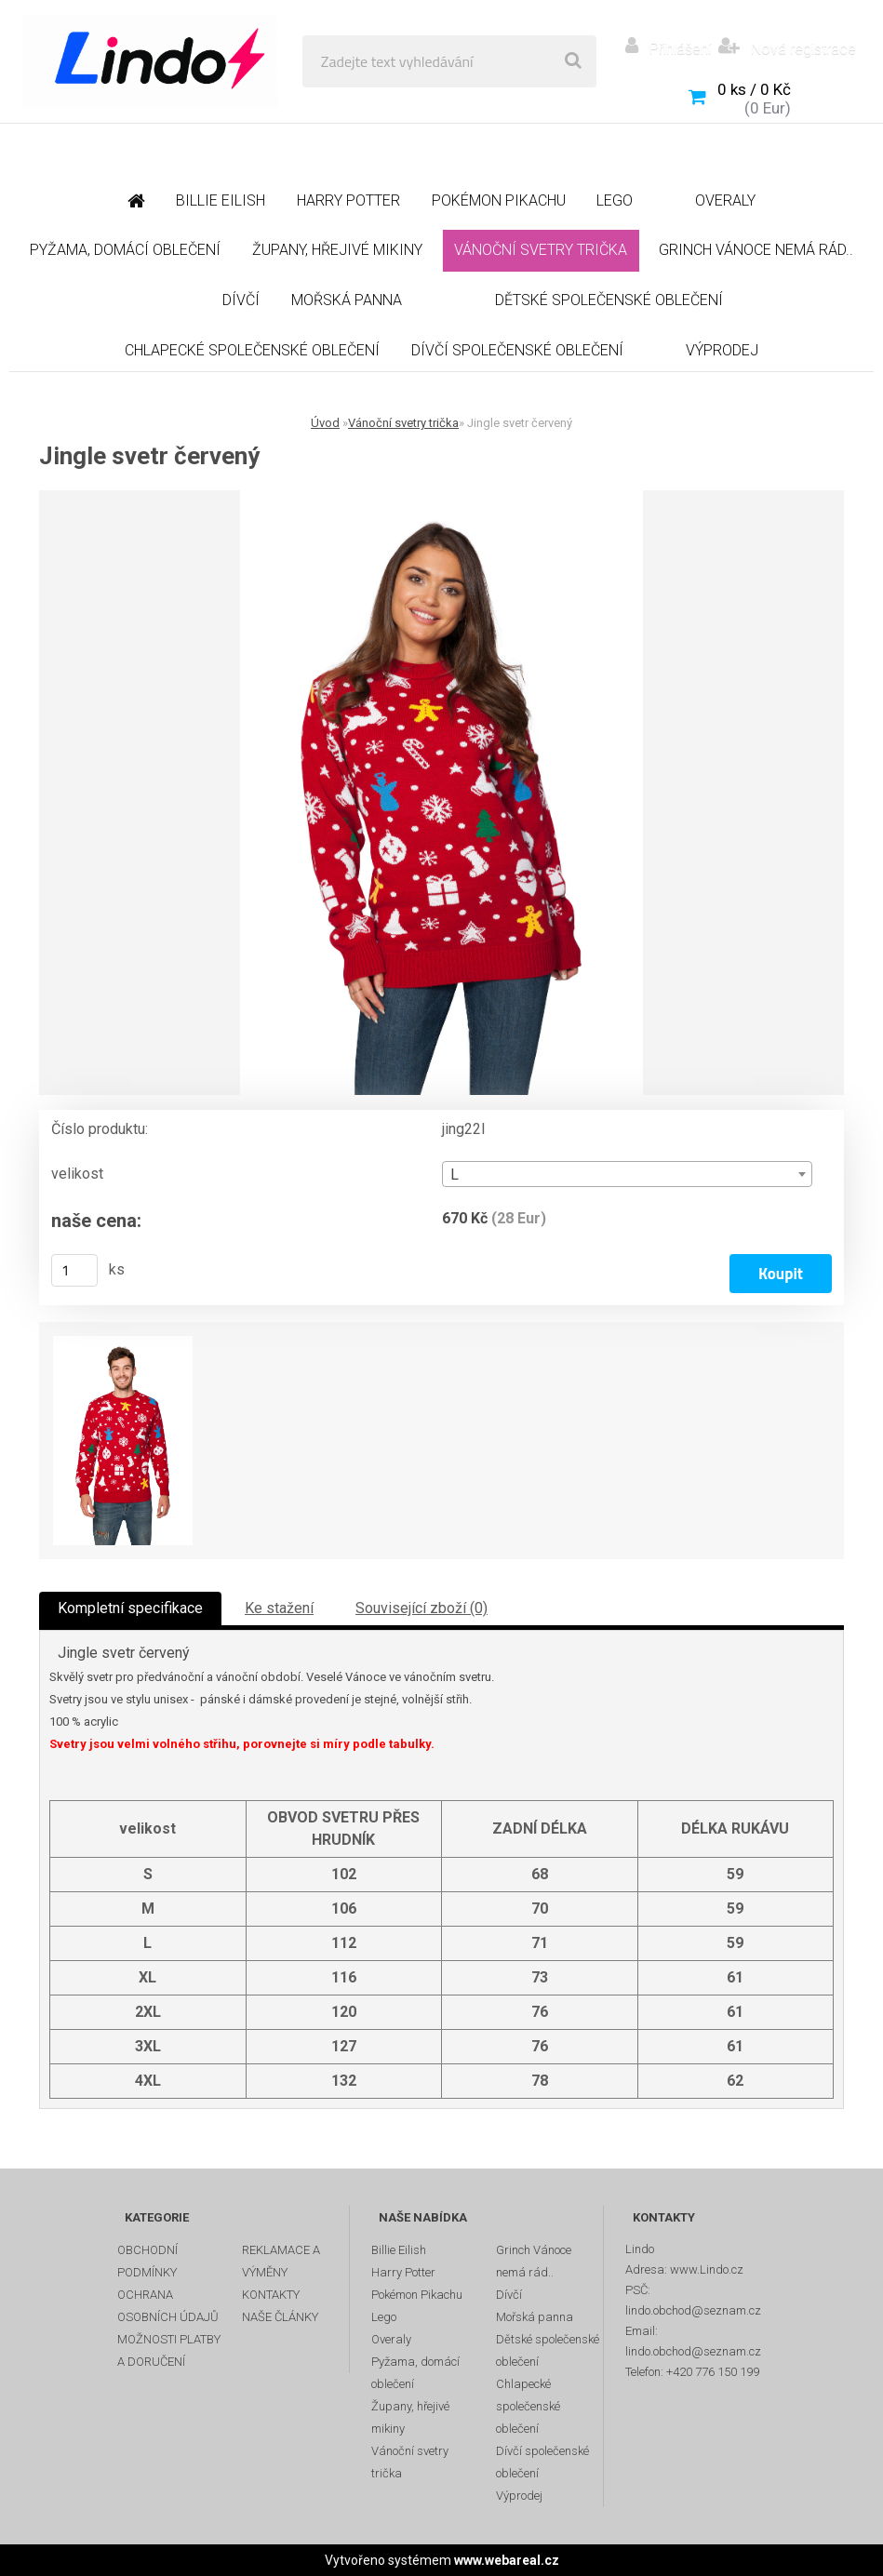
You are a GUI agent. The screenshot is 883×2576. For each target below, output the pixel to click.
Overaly (391, 2339)
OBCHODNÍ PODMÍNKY (147, 2261)
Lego (383, 2317)
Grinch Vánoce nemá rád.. (533, 2261)
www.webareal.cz (506, 2560)
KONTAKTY (271, 2295)
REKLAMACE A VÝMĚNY (281, 2261)
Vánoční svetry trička (403, 423)
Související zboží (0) (421, 1608)
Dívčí (509, 2295)
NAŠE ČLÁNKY (280, 2317)
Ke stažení (279, 1608)
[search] (573, 61)
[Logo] (150, 61)
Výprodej (519, 2496)
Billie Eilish (398, 2250)
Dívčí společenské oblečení (542, 2462)
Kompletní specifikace (130, 1608)
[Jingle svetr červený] (441, 792)
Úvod (325, 423)
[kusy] (74, 1270)
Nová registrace (801, 49)
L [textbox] (454, 1174)
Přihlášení (680, 49)
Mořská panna (534, 2317)
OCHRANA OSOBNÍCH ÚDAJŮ (168, 2306)
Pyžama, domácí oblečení (415, 2373)
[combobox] (627, 1174)
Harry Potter (403, 2272)
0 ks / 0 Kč (754, 89)
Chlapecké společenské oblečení (528, 2406)
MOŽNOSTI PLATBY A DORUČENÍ (169, 2350)
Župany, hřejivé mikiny (410, 2417)
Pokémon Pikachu (416, 2295)
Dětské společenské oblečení (547, 2350)
